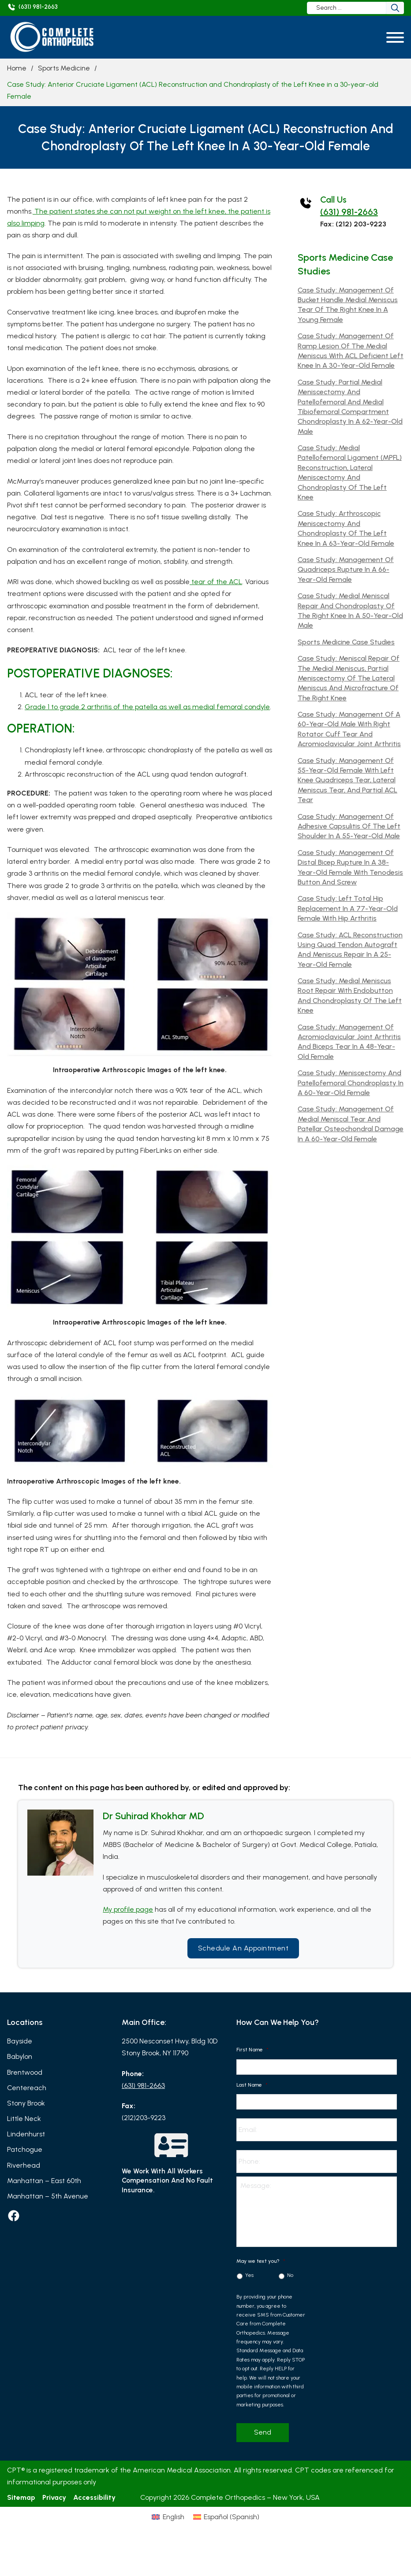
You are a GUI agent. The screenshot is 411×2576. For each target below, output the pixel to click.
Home (16, 68)
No (290, 2275)
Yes (249, 2275)
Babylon (19, 2056)
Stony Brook (26, 2103)
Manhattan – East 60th (44, 2180)
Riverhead (23, 2165)
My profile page (128, 1909)
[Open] (395, 37)
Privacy (54, 2497)
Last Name (252, 2085)
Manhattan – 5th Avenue (47, 2196)
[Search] (395, 8)
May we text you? (260, 2261)
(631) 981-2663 (349, 212)
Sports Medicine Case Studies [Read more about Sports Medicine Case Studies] (346, 642)
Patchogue (24, 2149)
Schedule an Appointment (243, 1948)
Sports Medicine (64, 68)
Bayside (19, 2041)
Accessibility (94, 2497)
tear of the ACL (216, 581)
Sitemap (21, 2497)
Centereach (26, 2088)
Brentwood (24, 2072)
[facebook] (13, 2215)
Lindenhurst (26, 2134)
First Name (252, 2050)
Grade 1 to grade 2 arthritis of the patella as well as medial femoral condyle (147, 707)
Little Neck (24, 2118)
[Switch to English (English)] (167, 2517)
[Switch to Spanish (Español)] (226, 2517)
